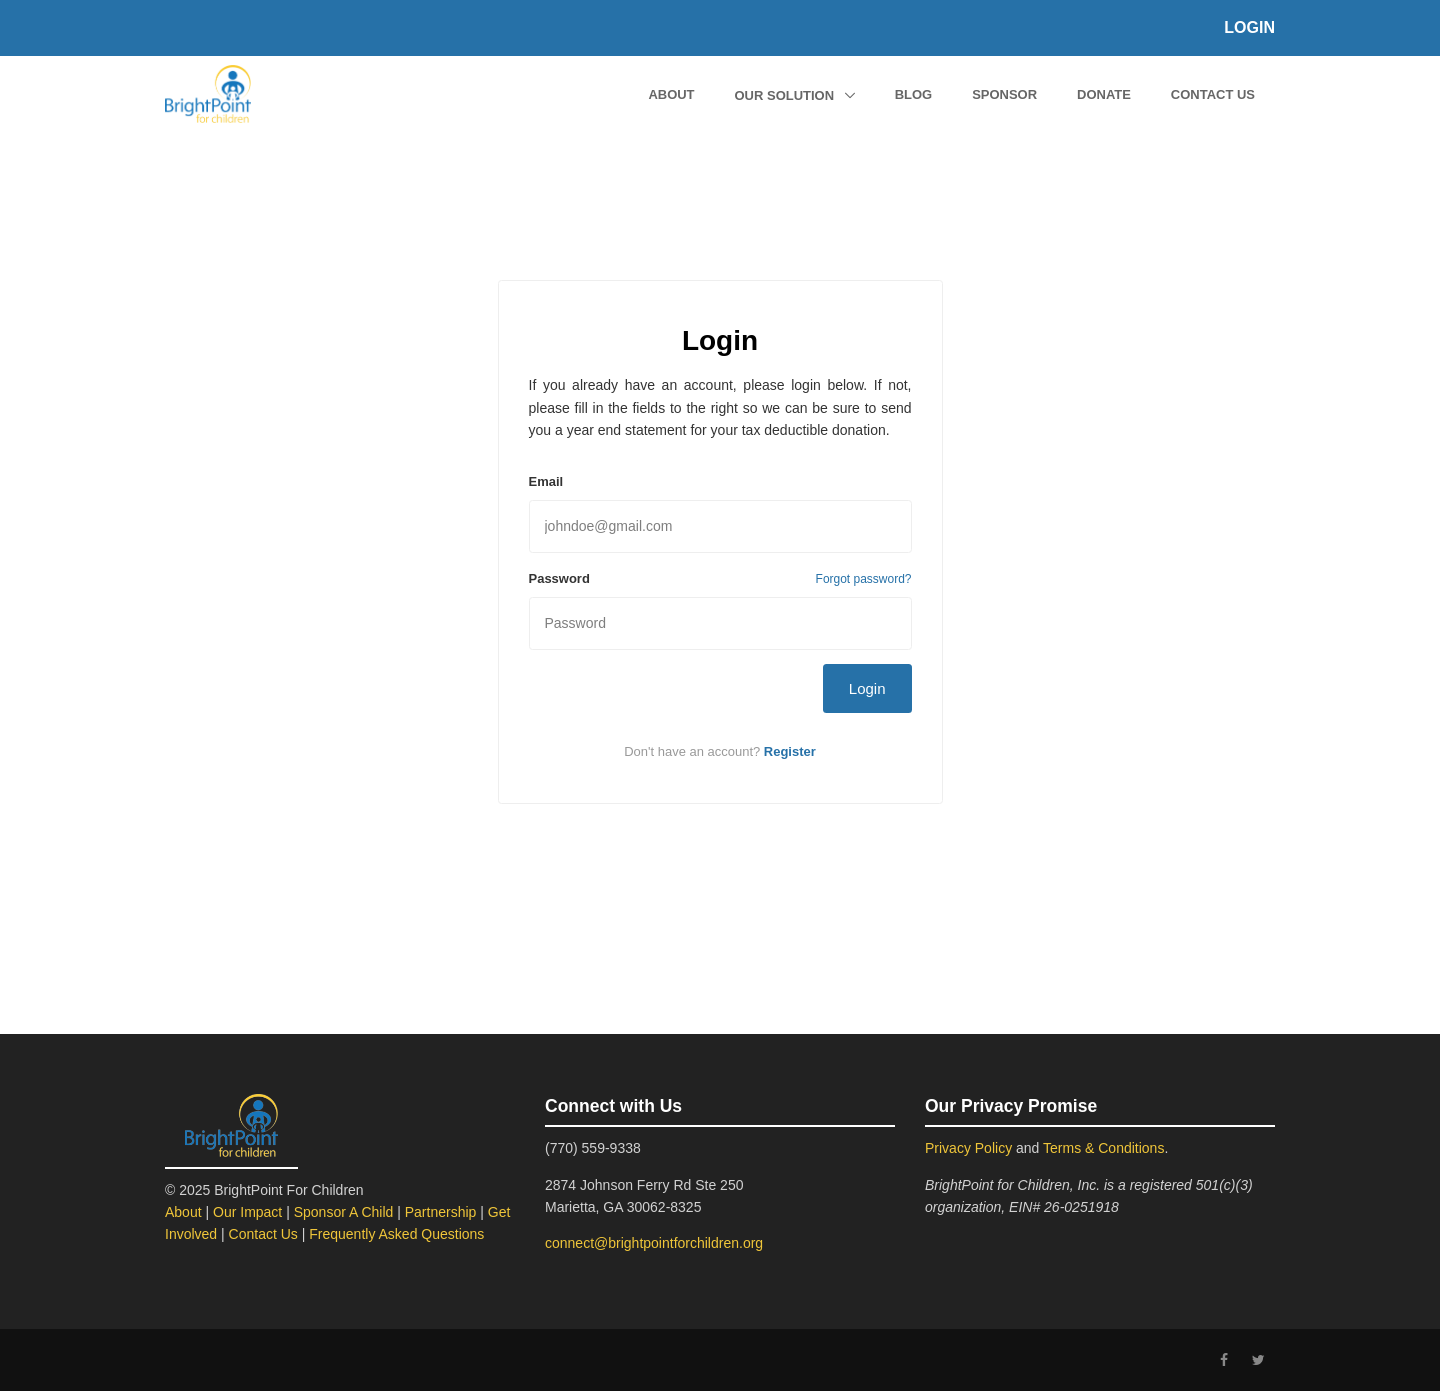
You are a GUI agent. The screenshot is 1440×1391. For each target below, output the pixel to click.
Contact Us (1213, 94)
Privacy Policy (968, 1148)
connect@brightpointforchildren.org (654, 1243)
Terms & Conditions (1103, 1148)
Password (559, 578)
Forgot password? (864, 579)
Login (1249, 27)
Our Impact (247, 1212)
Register (790, 751)
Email (546, 481)
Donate (1104, 94)
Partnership (441, 1212)
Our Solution (786, 95)
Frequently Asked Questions (396, 1234)
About (671, 94)
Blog (914, 94)
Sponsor (1004, 94)
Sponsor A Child (344, 1212)
